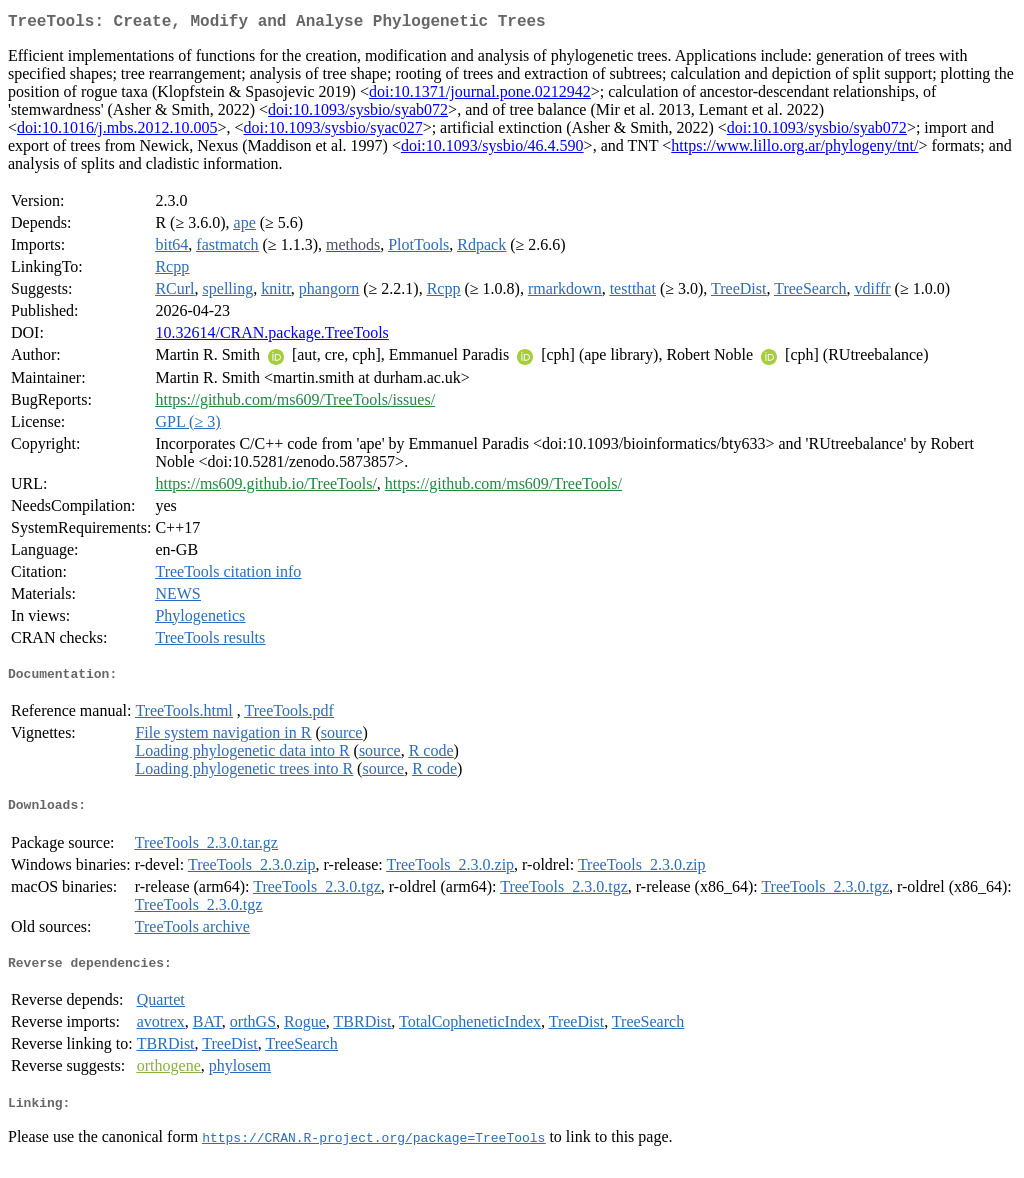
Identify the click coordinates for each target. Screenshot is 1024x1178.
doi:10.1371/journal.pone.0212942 (480, 95)
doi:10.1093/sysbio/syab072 (358, 113)
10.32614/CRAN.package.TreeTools (271, 336)
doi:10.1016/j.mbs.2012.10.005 (117, 131)
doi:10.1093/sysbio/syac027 (333, 131)
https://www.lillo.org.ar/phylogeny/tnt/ (794, 149)
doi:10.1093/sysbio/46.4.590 (492, 149)
